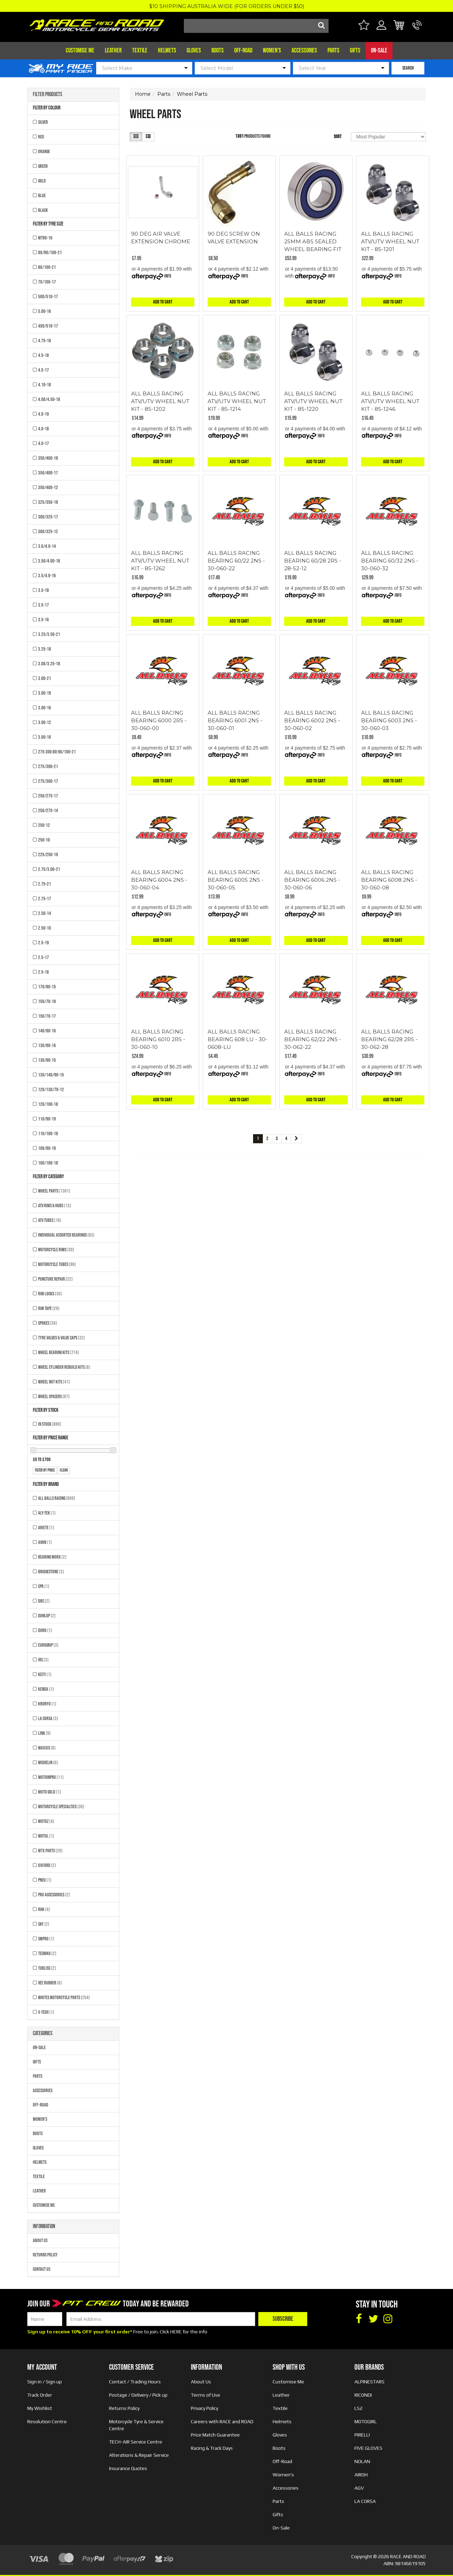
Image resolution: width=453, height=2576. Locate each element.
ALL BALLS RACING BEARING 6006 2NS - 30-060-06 (312, 880)
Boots (217, 50)
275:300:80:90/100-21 (57, 752)
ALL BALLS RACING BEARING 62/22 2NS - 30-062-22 (312, 1039)
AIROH (361, 2474)
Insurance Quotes (128, 2468)
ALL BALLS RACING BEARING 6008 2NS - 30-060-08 (389, 880)
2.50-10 (44, 928)
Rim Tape (48, 1308)
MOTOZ (46, 1821)
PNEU (44, 1880)
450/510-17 (48, 326)
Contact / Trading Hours (135, 2381)
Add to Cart (162, 302)
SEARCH (408, 68)
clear (64, 1470)
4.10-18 (44, 385)
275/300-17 (48, 781)
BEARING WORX (52, 1557)
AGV (359, 2488)
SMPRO (46, 1939)
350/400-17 (48, 473)
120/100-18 (48, 1104)
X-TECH (46, 2012)
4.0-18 (43, 429)
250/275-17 (48, 796)
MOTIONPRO (51, 1777)
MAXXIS (47, 1748)
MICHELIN (48, 1763)
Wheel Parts (54, 1191)
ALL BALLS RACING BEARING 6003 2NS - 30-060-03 (389, 720)
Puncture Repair (55, 1279)
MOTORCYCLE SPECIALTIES (61, 1807)
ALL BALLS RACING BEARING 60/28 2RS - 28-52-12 (312, 561)
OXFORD (47, 1865)
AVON (45, 1542)
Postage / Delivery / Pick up (138, 2395)
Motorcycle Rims (56, 1250)
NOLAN (362, 2461)
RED (41, 137)
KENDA (46, 1689)
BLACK (43, 210)
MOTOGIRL (365, 2421)
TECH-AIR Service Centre (135, 2442)
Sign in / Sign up (44, 2381)
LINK (44, 1733)
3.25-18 (44, 649)
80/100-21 (47, 267)
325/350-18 (48, 502)
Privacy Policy (204, 2408)
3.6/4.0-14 (47, 546)
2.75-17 (44, 899)
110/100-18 (48, 1134)
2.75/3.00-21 (49, 869)
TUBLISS (47, 1968)
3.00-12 (44, 722)
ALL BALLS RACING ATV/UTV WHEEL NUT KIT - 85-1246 (390, 401)
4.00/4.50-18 (49, 399)
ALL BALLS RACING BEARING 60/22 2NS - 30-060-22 (236, 561)
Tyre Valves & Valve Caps (61, 1338)
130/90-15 (47, 1060)
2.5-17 (43, 957)
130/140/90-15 (51, 1075)
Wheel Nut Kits (54, 1382)
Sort (337, 136)
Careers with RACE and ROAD (222, 2421)
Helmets (167, 50)
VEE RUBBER (50, 1983)
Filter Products (47, 95)
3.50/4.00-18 (49, 561)
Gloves (194, 50)
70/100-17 (47, 282)
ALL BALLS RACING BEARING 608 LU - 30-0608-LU (237, 1039)
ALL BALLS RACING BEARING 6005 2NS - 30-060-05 (236, 880)
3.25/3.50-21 (49, 634)
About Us (40, 2241)
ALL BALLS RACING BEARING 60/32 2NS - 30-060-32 (389, 561)
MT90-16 (45, 238)
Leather (113, 50)
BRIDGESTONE (51, 1572)
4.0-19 (43, 414)
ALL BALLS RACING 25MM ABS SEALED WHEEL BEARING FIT (312, 241)
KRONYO (47, 1704)
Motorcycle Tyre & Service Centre (136, 2425)
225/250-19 (48, 855)
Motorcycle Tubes (57, 1264)
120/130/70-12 (51, 1090)
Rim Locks (50, 1294)
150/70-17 (47, 1016)
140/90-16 (47, 1031)
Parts (333, 50)
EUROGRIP (48, 1645)
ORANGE (44, 152)
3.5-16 (43, 620)
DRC (44, 1601)
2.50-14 (44, 913)
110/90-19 (47, 1119)
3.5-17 (43, 605)
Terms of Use (205, 2395)
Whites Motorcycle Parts (64, 1998)
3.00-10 (44, 737)
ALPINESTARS (369, 2381)
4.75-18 (44, 341)
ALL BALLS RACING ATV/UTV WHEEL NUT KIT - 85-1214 (237, 401)
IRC (43, 1660)
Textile (140, 50)
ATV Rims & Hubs (54, 1206)
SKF (43, 1924)
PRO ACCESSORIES (54, 1895)
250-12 (44, 825)
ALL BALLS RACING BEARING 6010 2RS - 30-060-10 (158, 1039)
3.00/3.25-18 (49, 664)
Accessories (304, 50)
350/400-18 (48, 458)
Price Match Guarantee (215, 2435)
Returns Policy (45, 2255)
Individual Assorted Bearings (66, 1235)
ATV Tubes (49, 1220)
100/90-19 (47, 1148)
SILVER (43, 122)
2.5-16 (43, 972)
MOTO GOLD (49, 1792)
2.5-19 (43, 943)
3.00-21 (44, 678)
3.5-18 (43, 590)
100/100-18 (48, 1163)
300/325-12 (48, 532)
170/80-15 (47, 987)
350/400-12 (48, 488)
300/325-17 (48, 517)
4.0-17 (43, 443)
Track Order (39, 2395)
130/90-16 (47, 1046)
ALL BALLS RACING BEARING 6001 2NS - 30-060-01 (235, 720)
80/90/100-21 (50, 253)
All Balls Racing (56, 1498)
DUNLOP (47, 1616)
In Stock (49, 1424)
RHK (44, 1909)
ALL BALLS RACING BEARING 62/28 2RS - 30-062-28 (389, 1039)
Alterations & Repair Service (139, 2455)
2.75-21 (44, 884)
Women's (272, 50)
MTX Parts (50, 1851)
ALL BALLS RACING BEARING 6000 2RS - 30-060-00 (159, 720)
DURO (45, 1630)
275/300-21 (48, 767)
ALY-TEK (47, 1513)
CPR (43, 1586)
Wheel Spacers (54, 1397)
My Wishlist (39, 2408)
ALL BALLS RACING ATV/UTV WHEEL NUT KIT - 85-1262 (160, 561)
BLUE (42, 196)
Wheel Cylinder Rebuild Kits (64, 1367)
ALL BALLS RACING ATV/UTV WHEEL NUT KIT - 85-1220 (313, 401)
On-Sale (379, 50)
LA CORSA (48, 1719)
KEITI (44, 1674)
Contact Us (41, 2269)
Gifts (355, 50)
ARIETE (46, 1528)
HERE (176, 2331)
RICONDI (363, 2395)
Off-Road (243, 50)
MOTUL (46, 1836)
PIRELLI (362, 2435)
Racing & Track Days (212, 2448)
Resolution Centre (47, 2421)
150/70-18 (47, 1001)
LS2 (358, 2408)
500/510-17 (48, 297)
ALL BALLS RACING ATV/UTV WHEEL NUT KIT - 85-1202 (160, 401)
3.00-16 (44, 708)
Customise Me (80, 50)
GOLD (42, 181)
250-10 (44, 840)
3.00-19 (44, 693)
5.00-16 (44, 311)
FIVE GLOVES (368, 2448)
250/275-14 (48, 811)
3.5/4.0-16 (47, 576)
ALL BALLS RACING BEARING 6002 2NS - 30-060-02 (312, 720)
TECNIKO (47, 1953)
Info (167, 276)
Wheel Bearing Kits (58, 1352)
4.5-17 (43, 370)
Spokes (47, 1323)
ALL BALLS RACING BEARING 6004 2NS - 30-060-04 (159, 880)
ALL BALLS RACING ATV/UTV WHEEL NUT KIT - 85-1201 (390, 241)
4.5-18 (43, 355)
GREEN (43, 166)
